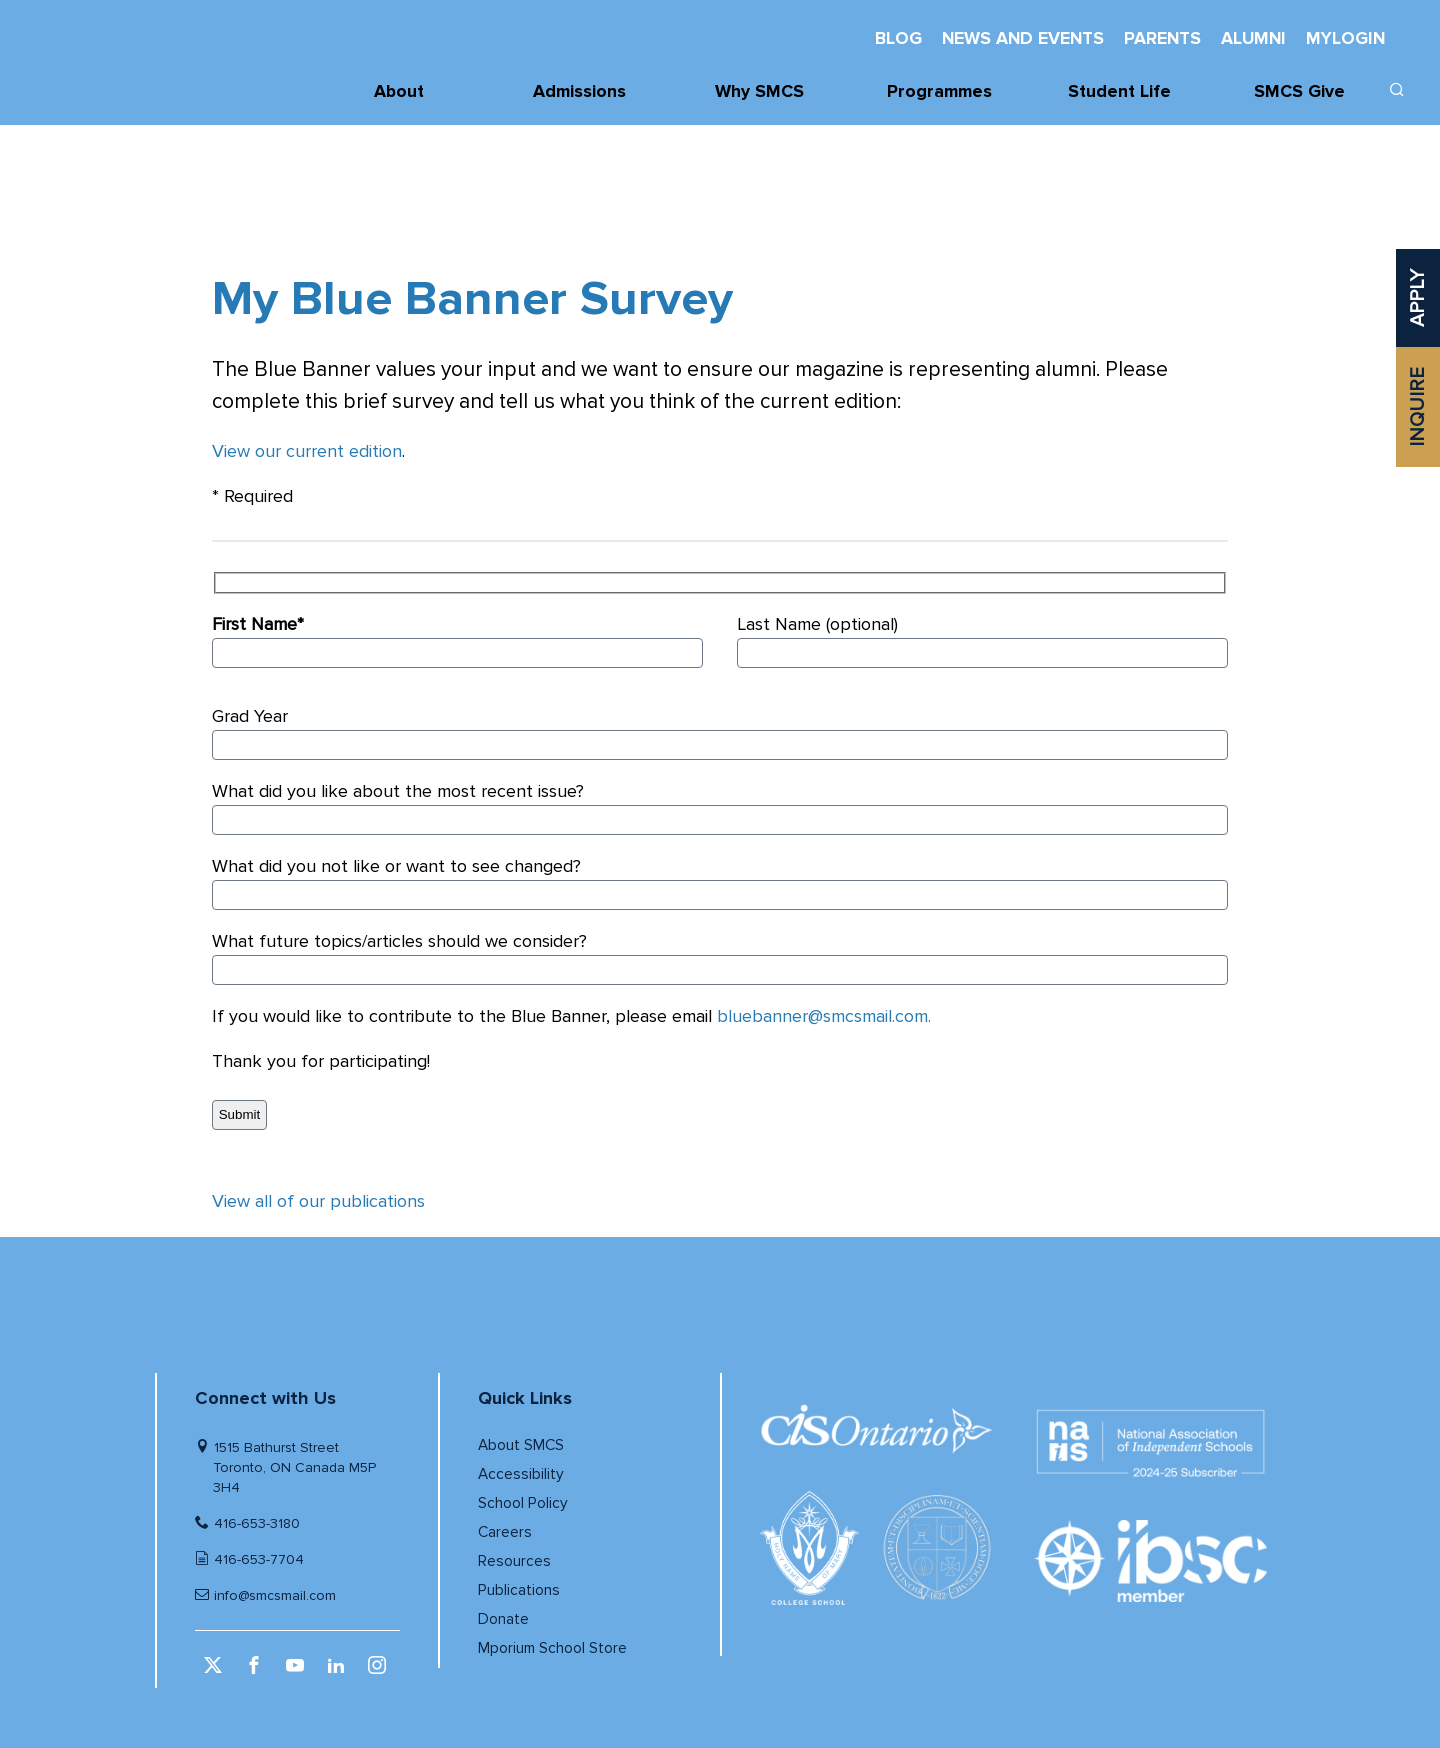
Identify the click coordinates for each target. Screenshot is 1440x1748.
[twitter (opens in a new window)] (215, 1672)
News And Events (1023, 38)
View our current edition (307, 451)
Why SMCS (759, 91)
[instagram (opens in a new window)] (379, 1672)
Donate (503, 1619)
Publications (519, 1590)
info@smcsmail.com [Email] (275, 1595)
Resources (514, 1561)
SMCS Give (1299, 91)
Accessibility (521, 1474)
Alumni (1253, 38)
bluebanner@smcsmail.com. (824, 1016)
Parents (1162, 38)
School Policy (523, 1503)
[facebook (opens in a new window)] (256, 1672)
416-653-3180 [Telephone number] (257, 1523)
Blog (898, 38)
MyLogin (1345, 38)
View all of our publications (318, 1201)
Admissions (579, 91)
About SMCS (521, 1445)
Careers (505, 1532)
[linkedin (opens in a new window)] (338, 1672)
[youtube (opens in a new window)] (297, 1672)
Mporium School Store (552, 1648)
